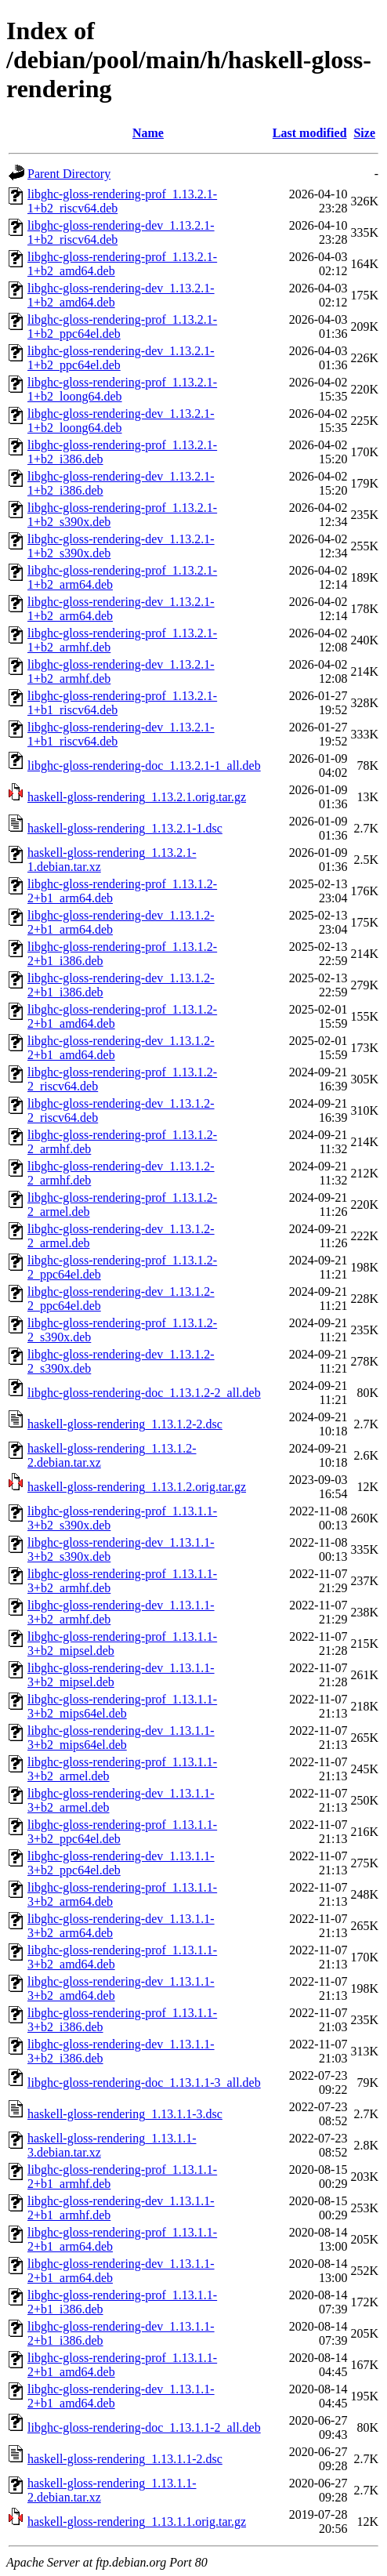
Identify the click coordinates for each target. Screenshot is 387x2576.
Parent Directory (68, 173)
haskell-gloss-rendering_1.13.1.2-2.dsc (124, 1424)
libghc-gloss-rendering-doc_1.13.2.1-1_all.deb (144, 765)
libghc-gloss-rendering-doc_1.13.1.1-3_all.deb (144, 2082)
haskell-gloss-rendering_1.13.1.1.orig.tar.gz (136, 2521)
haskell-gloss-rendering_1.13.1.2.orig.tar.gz (136, 1486)
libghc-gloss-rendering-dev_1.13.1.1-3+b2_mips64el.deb (121, 1737)
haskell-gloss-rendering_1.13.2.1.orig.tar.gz (136, 797)
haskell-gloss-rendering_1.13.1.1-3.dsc (124, 2114)
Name (148, 133)
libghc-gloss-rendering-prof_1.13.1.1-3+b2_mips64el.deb (122, 1706)
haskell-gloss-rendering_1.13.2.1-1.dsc (124, 828)
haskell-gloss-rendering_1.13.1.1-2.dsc (124, 2458)
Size (364, 133)
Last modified (310, 133)
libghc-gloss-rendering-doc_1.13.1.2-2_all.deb (144, 1392)
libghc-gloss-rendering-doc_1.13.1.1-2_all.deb (144, 2427)
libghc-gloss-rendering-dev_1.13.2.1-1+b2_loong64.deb (121, 420)
